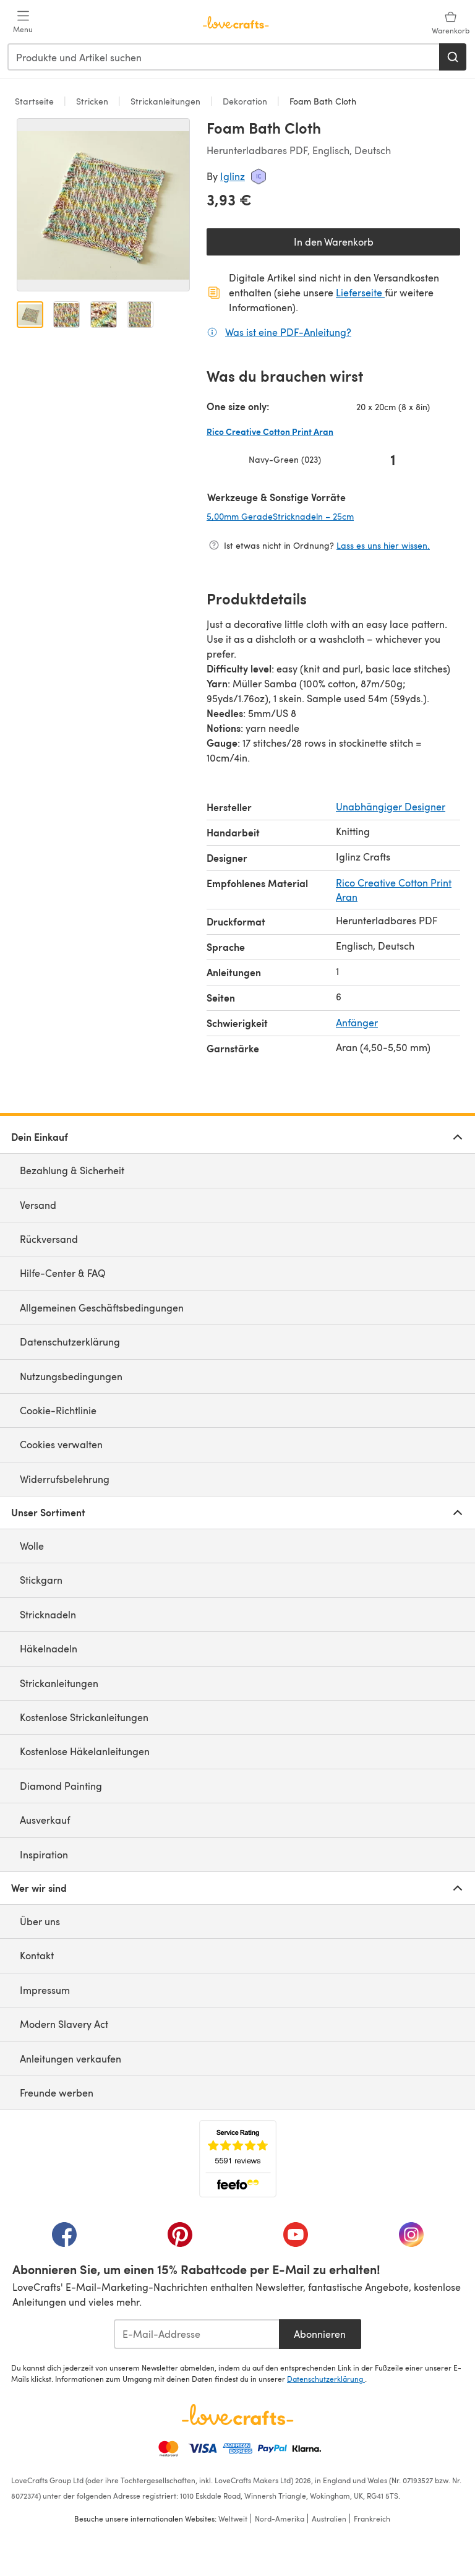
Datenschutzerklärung (70, 1341)
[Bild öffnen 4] (140, 314)
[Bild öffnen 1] (30, 314)
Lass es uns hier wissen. (383, 545)
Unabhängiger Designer (390, 806)
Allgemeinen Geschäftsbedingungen (102, 1307)
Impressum (45, 1989)
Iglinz (232, 176)
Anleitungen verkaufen (70, 2058)
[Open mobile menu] (22, 22)
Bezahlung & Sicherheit (72, 1170)
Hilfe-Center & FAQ (63, 1272)
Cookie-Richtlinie (58, 1410)
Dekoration (245, 101)
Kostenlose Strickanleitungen (84, 1717)
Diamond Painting (61, 1785)
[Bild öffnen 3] (103, 314)
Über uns (40, 1921)
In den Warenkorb (334, 241)
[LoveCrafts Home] (237, 2414)
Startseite (35, 101)
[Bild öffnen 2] (66, 314)
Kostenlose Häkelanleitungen (85, 1751)
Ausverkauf (45, 1819)
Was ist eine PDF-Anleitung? (288, 331)
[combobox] (223, 57)
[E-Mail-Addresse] (196, 2334)
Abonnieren (320, 2333)
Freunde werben (56, 2092)
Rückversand (49, 1238)
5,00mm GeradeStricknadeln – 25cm (319, 516)
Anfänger (357, 1022)
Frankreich (372, 2518)
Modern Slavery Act (64, 2023)
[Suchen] (452, 57)
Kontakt (37, 1955)
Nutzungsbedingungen (71, 1376)
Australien (329, 2518)
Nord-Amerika (279, 2518)
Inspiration (44, 1854)
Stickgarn (41, 1579)
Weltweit (232, 2518)
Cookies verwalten (61, 1444)
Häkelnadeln (48, 1648)
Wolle (32, 1545)
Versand (38, 1204)
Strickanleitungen (165, 101)
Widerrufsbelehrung (64, 1478)
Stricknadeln (48, 1614)
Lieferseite (360, 292)
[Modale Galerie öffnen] (103, 204)
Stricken (92, 101)
